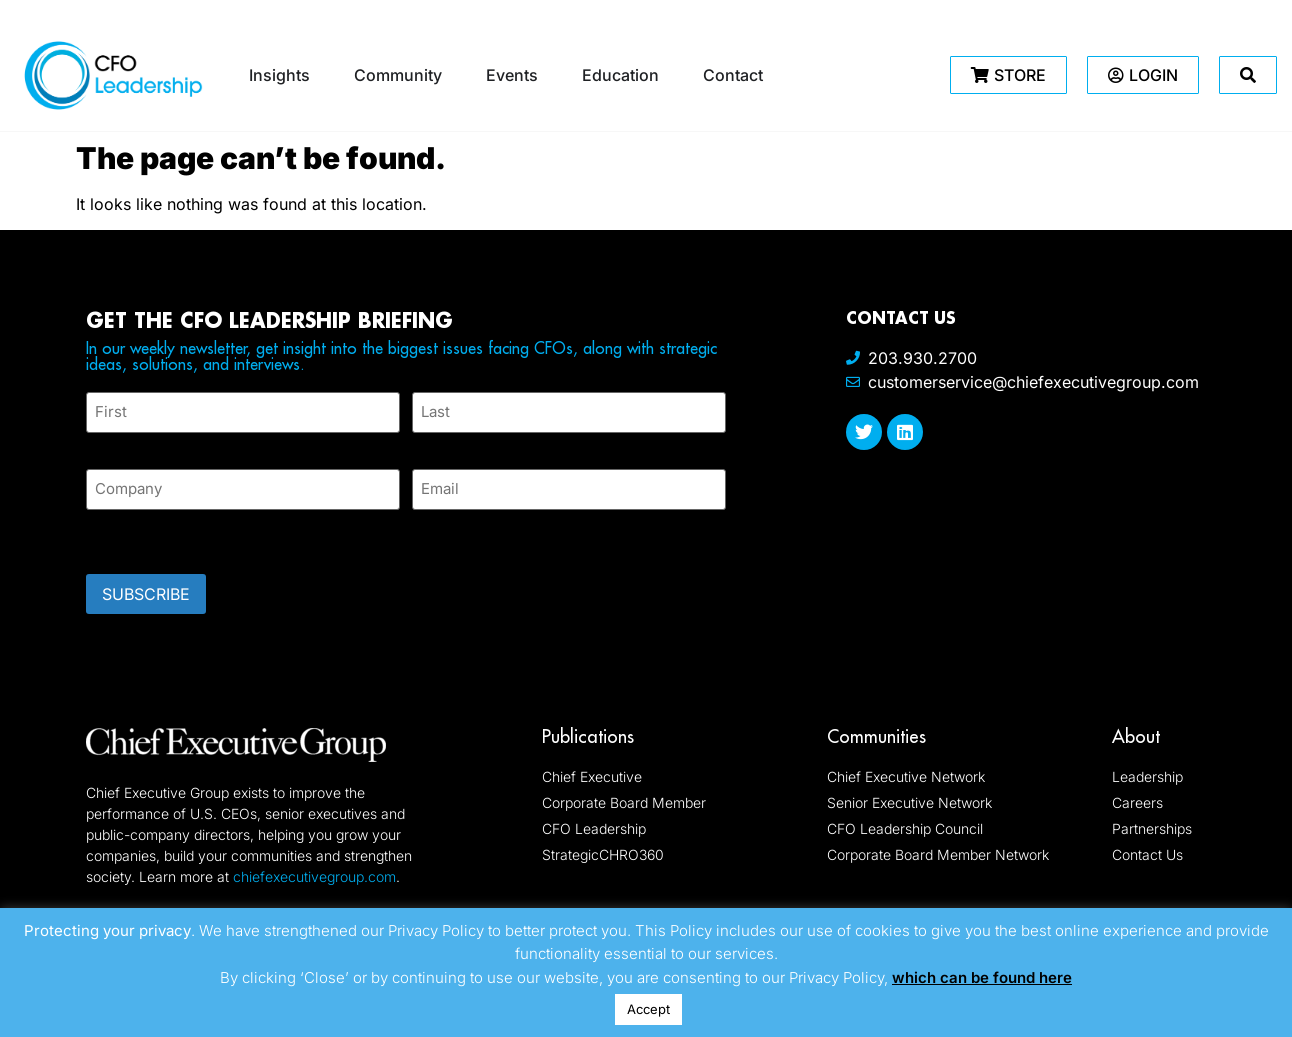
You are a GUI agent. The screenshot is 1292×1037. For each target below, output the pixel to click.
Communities (876, 735)
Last (426, 444)
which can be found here (982, 977)
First (102, 444)
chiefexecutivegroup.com (314, 875)
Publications (588, 735)
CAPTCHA (126, 535)
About (1136, 735)
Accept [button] (648, 1009)
